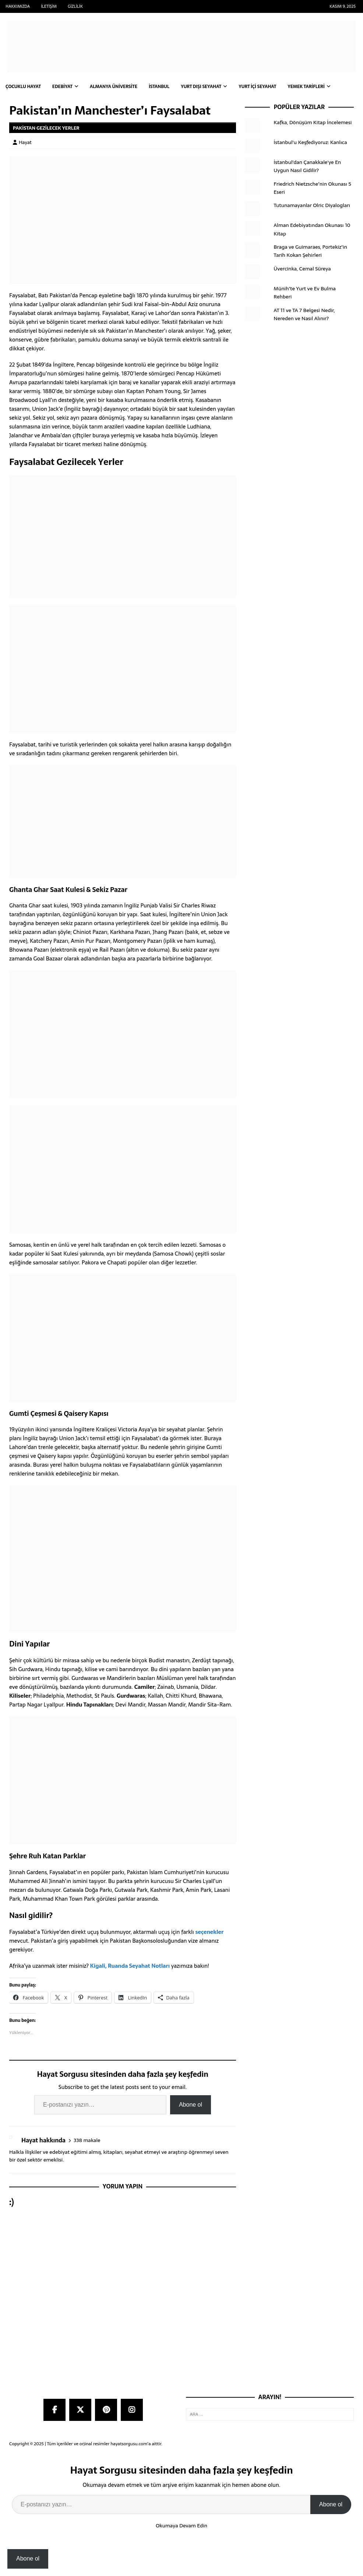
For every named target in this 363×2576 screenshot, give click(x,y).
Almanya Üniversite (113, 86)
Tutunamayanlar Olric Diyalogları (312, 205)
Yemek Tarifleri (306, 86)
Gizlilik (75, 6)
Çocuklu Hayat (23, 86)
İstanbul (159, 86)
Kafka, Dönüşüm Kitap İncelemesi (313, 122)
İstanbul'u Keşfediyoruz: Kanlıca (310, 142)
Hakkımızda (18, 6)
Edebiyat (62, 86)
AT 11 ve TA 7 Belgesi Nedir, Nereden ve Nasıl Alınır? (304, 314)
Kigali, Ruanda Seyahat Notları (130, 1965)
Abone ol (190, 2104)
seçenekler (209, 1931)
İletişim (49, 6)
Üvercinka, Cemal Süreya (302, 269)
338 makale (87, 2140)
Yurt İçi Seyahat (257, 86)
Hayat (25, 142)
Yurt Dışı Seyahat (201, 86)
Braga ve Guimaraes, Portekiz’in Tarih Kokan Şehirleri (310, 251)
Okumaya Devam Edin (181, 2525)
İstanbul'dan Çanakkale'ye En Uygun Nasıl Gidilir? (307, 166)
